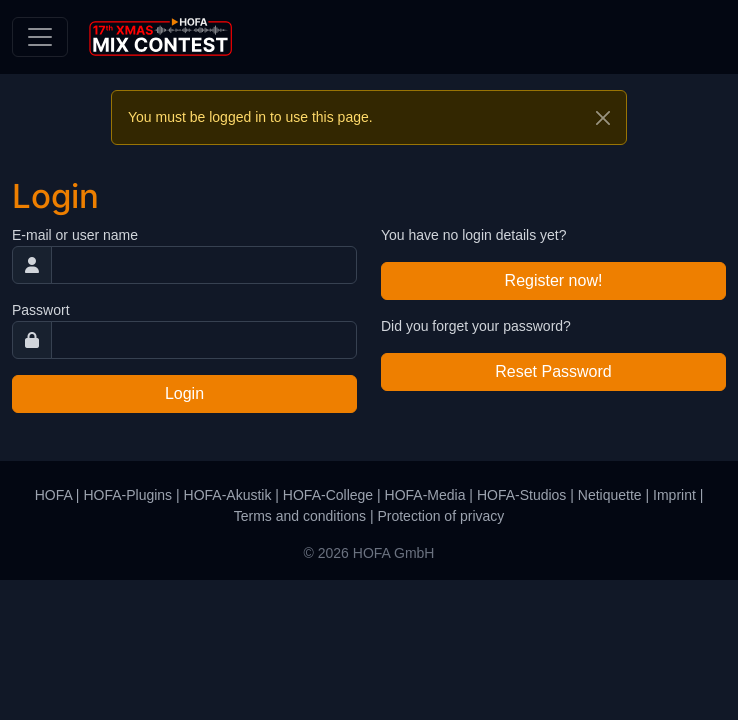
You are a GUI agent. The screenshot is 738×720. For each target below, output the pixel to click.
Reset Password (553, 371)
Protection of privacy (440, 516)
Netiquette (610, 495)
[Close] (603, 118)
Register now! (554, 280)
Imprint (674, 495)
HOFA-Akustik (228, 495)
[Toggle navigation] (40, 37)
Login (184, 393)
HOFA (53, 495)
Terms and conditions (300, 516)
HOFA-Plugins (127, 495)
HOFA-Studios (521, 495)
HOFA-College (328, 495)
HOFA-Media (425, 495)
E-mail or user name (75, 235)
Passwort (41, 310)
